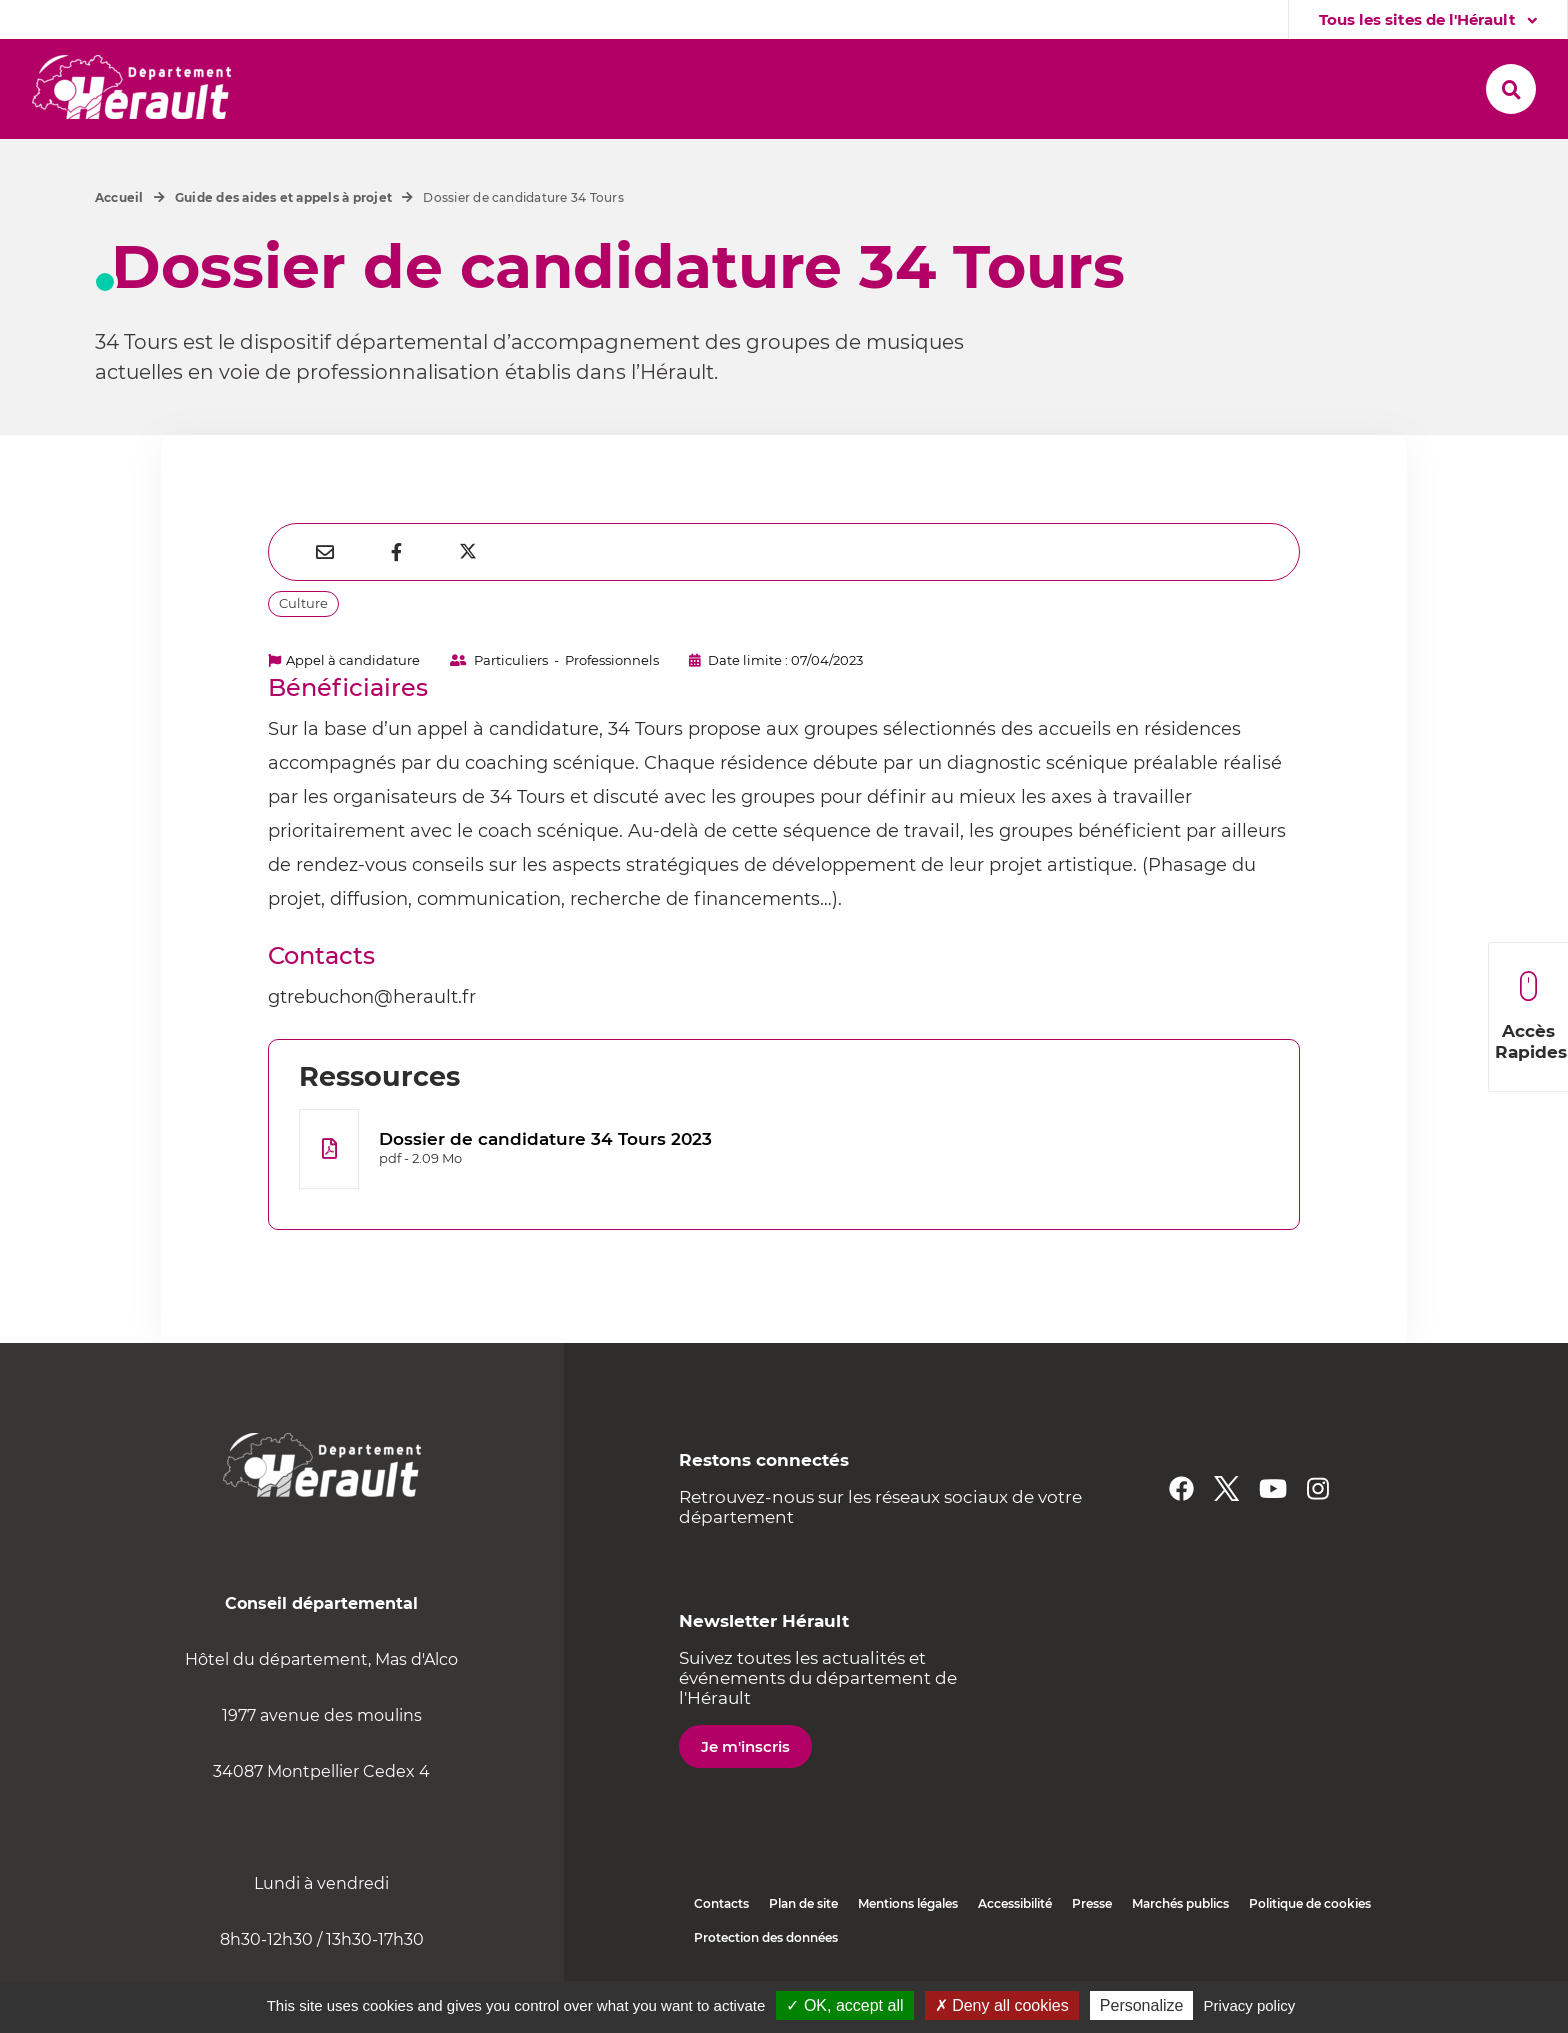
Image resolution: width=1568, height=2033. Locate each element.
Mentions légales (908, 1903)
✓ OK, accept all (844, 2005)
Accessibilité (1015, 1903)
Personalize (1142, 2005)
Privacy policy (1250, 2005)
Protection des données (766, 1937)
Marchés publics (1180, 1903)
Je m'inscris (745, 1746)
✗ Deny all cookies (1002, 2005)
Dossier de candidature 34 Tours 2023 (545, 1139)
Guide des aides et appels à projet (283, 197)
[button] (355, 89)
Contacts (721, 1903)
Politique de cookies (1310, 1903)
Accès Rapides (1531, 1016)
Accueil (119, 197)
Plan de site (803, 1903)
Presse (1092, 1903)
